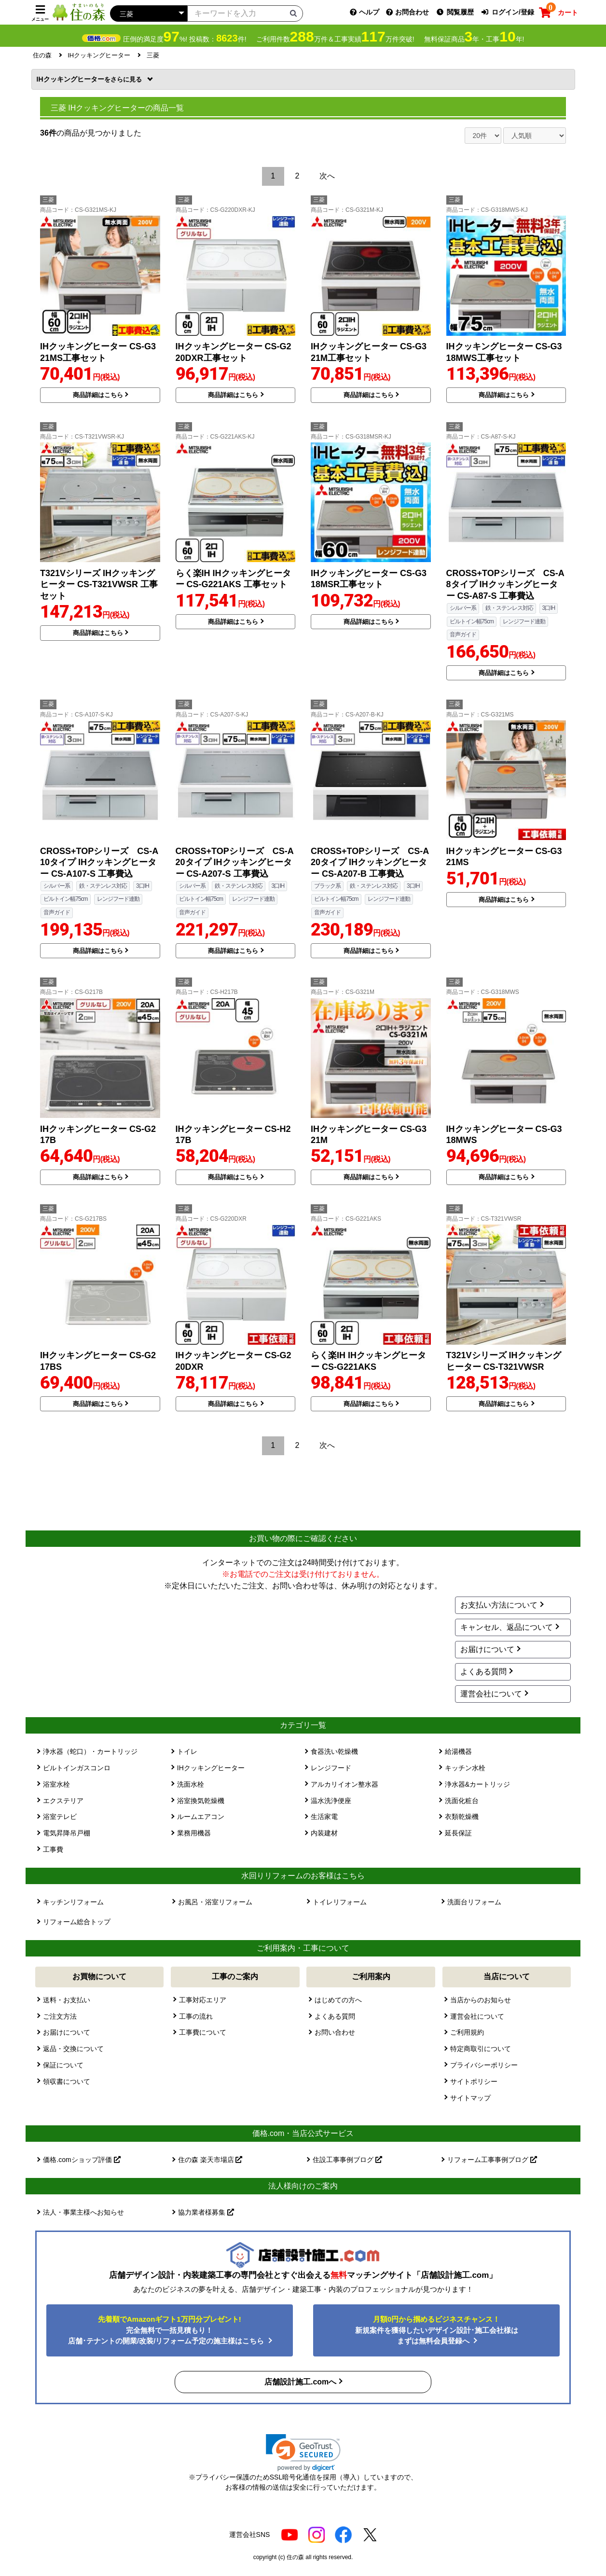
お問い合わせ (335, 2032)
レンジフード (331, 1768)
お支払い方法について (498, 1605)
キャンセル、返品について (506, 1627)
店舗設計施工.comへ (300, 2382)
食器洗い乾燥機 (334, 1751)
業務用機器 (194, 1833)
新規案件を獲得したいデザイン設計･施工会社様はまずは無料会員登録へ (436, 2330)
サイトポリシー (473, 2081)
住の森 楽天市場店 (210, 2159)
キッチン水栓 (465, 1768)
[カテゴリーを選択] (148, 13)
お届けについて (487, 1649)
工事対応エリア (202, 2000)
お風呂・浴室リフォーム (215, 1902)
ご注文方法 (60, 2016)
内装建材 (324, 1833)
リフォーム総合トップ (76, 1922)
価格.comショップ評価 (81, 2159)
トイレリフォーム (340, 1902)
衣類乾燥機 (462, 1816)
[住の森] (78, 12)
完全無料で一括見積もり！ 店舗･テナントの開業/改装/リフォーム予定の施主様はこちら (167, 2330)
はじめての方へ (338, 2000)
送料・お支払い (66, 2000)
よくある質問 (483, 1671)
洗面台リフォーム (474, 1902)
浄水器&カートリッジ (477, 1784)
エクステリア (63, 1801)
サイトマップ (470, 2098)
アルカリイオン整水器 (344, 1784)
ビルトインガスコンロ (76, 1768)
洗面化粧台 (462, 1801)
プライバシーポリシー (484, 2065)
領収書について (66, 2081)
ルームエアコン (200, 1816)
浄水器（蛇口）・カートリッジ (90, 1751)
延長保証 (458, 1833)
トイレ (187, 1751)
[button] (303, 2452)
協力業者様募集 (206, 2212)
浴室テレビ (60, 1816)
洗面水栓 (190, 1784)
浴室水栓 (56, 1784)
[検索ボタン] (293, 13)
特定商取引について (480, 2049)
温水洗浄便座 (331, 1801)
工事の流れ (196, 2016)
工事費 (53, 1849)
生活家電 (324, 1816)
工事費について (202, 2032)
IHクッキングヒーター (90, 79)
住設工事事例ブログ (347, 2159)
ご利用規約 (467, 2032)
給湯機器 (458, 1751)
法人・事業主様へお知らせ (83, 2212)
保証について (63, 2065)
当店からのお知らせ (480, 2000)
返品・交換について (73, 2049)
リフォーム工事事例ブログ (492, 2159)
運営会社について (491, 1694)
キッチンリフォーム (73, 1902)
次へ (327, 176)
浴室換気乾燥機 (200, 1801)
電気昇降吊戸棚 (66, 1833)
